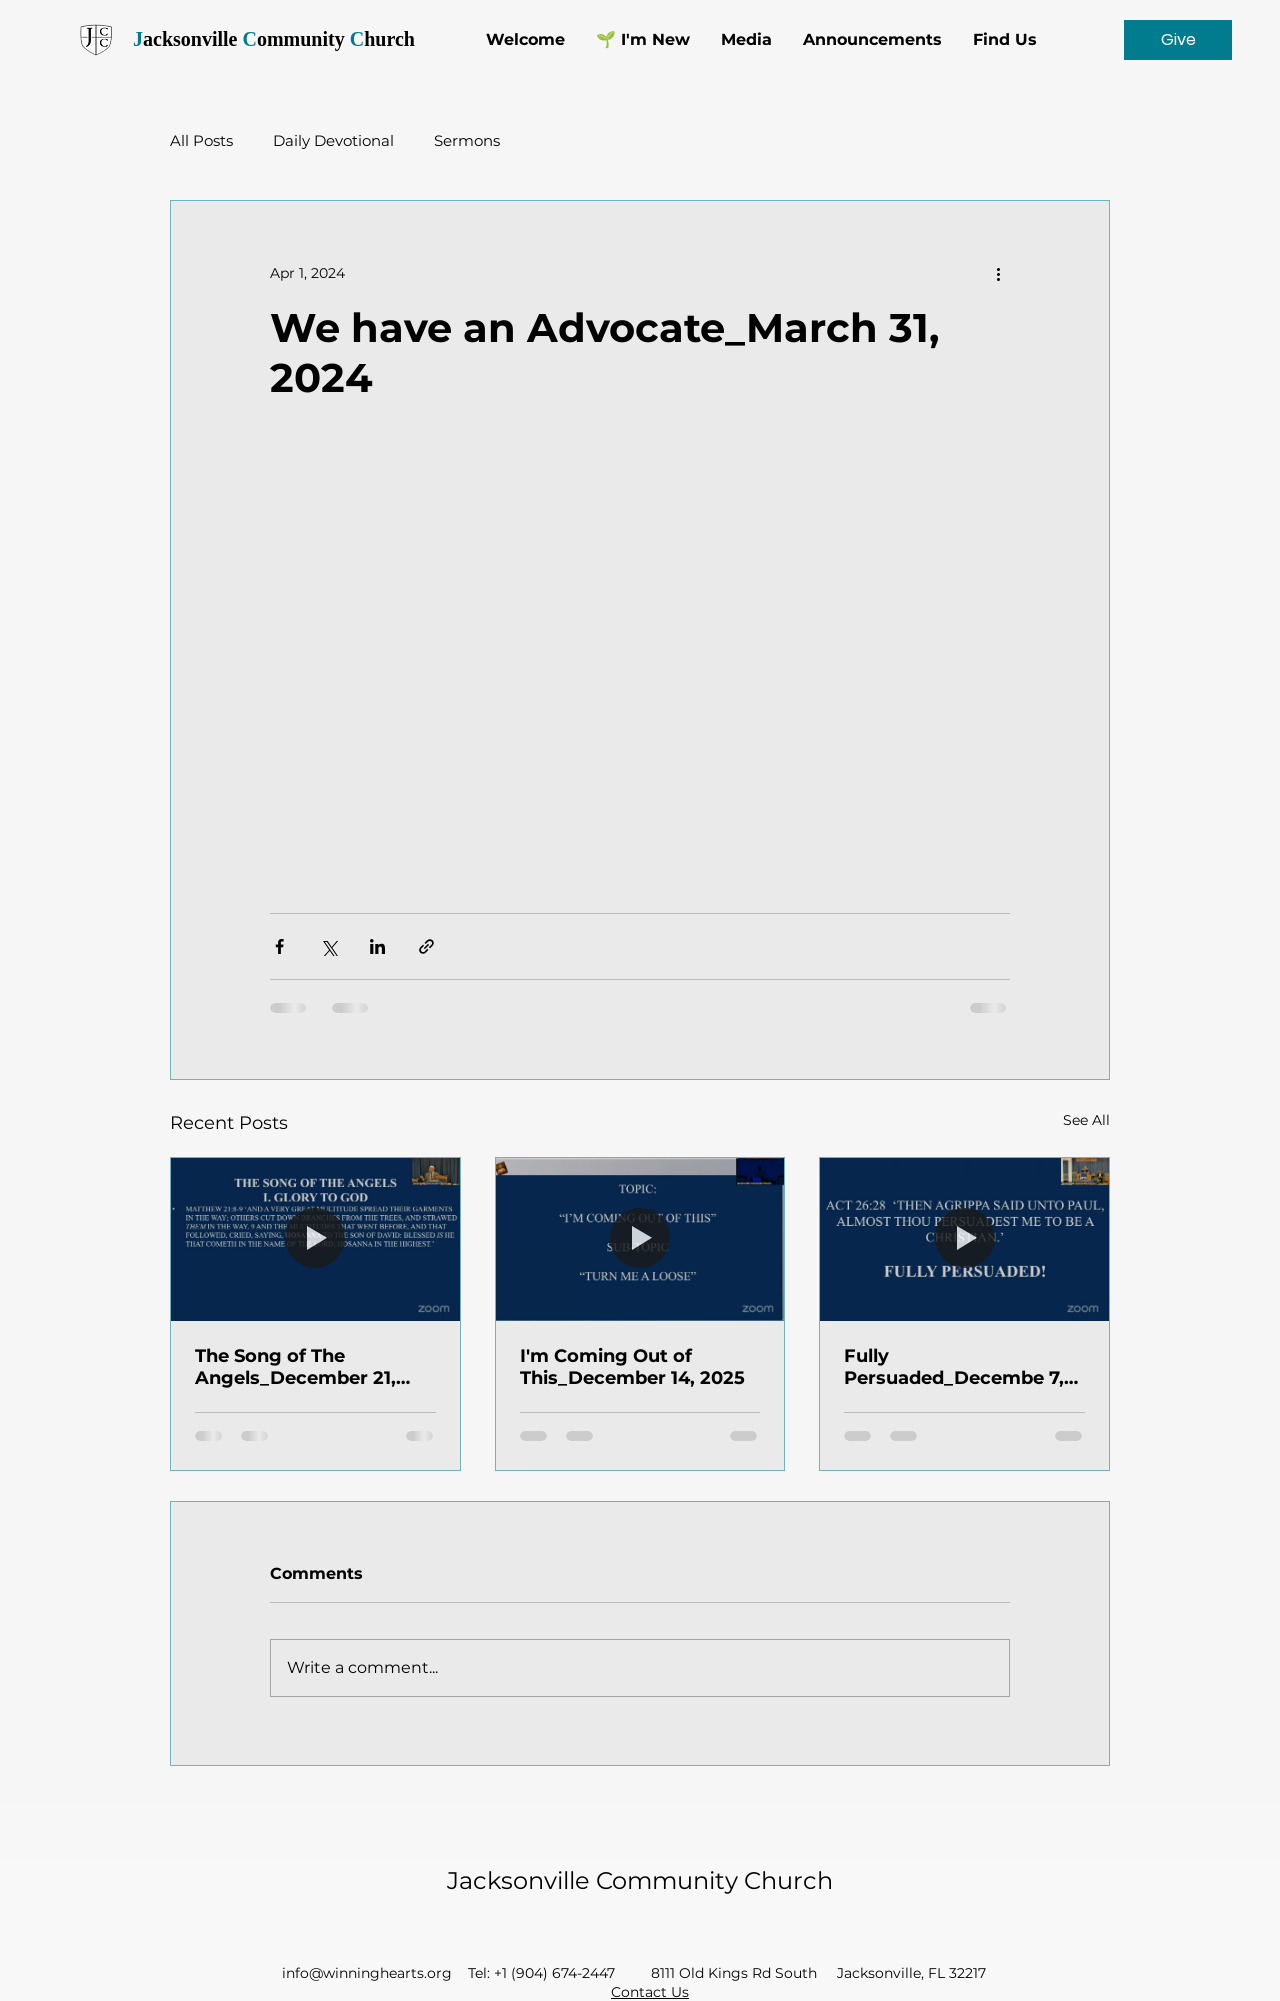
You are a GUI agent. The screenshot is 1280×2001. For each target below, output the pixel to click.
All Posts (201, 140)
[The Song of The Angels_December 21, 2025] (315, 1239)
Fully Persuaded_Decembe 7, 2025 (954, 1367)
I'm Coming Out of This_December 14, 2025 (632, 1367)
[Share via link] (426, 946)
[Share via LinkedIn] (377, 946)
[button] (746, 40)
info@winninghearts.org (367, 1973)
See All (1086, 1120)
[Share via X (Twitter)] (328, 946)
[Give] (1178, 40)
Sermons (467, 140)
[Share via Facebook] (279, 946)
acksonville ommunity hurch (271, 39)
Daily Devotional (333, 140)
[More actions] (998, 273)
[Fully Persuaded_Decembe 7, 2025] (964, 1239)
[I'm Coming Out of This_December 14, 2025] (640, 1239)
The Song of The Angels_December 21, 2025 (295, 1367)
